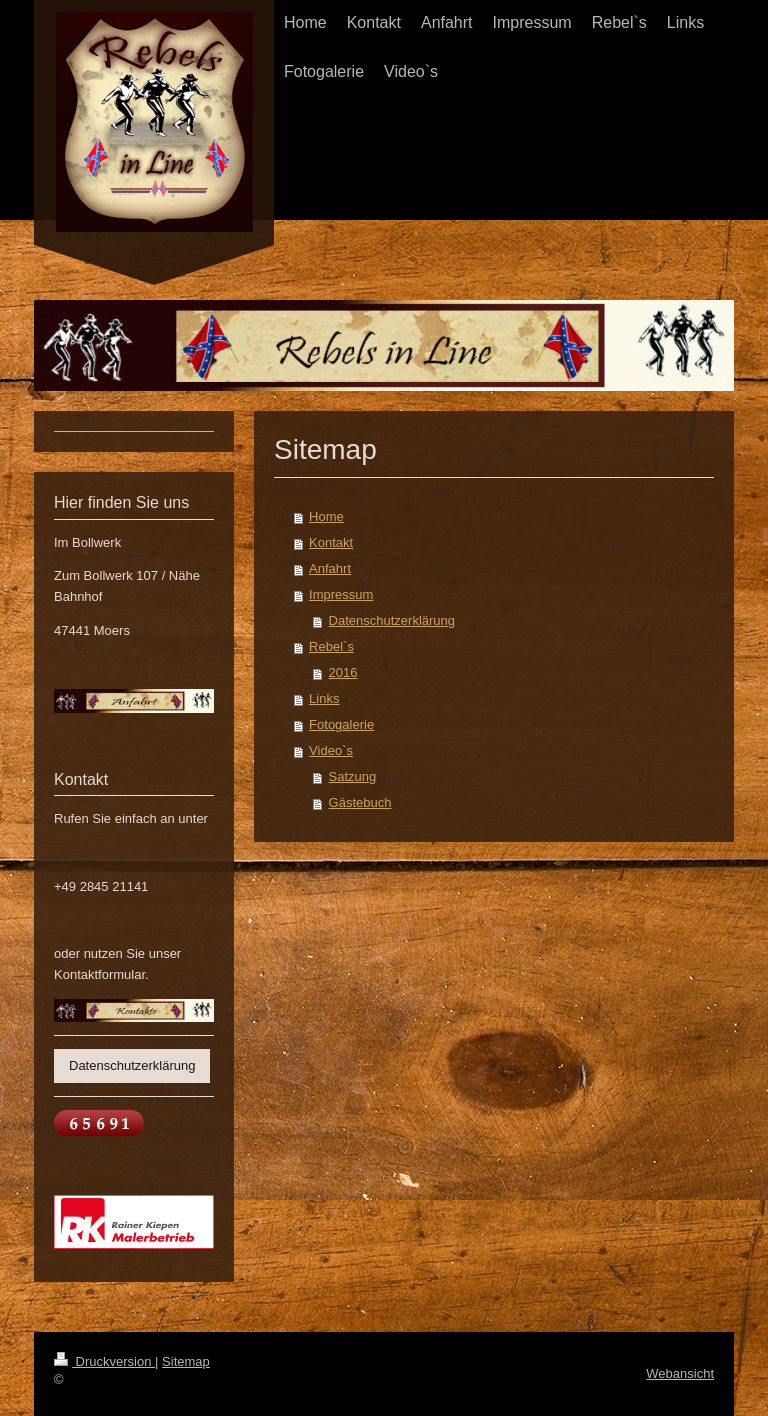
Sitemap (186, 1361)
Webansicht (680, 1373)
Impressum (341, 594)
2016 (343, 672)
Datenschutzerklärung (392, 620)
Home (326, 516)
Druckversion (104, 1361)
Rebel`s (331, 646)
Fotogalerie (341, 724)
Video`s (331, 750)
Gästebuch (360, 802)
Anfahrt (330, 568)
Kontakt (331, 542)
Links (324, 698)
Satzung (353, 776)
